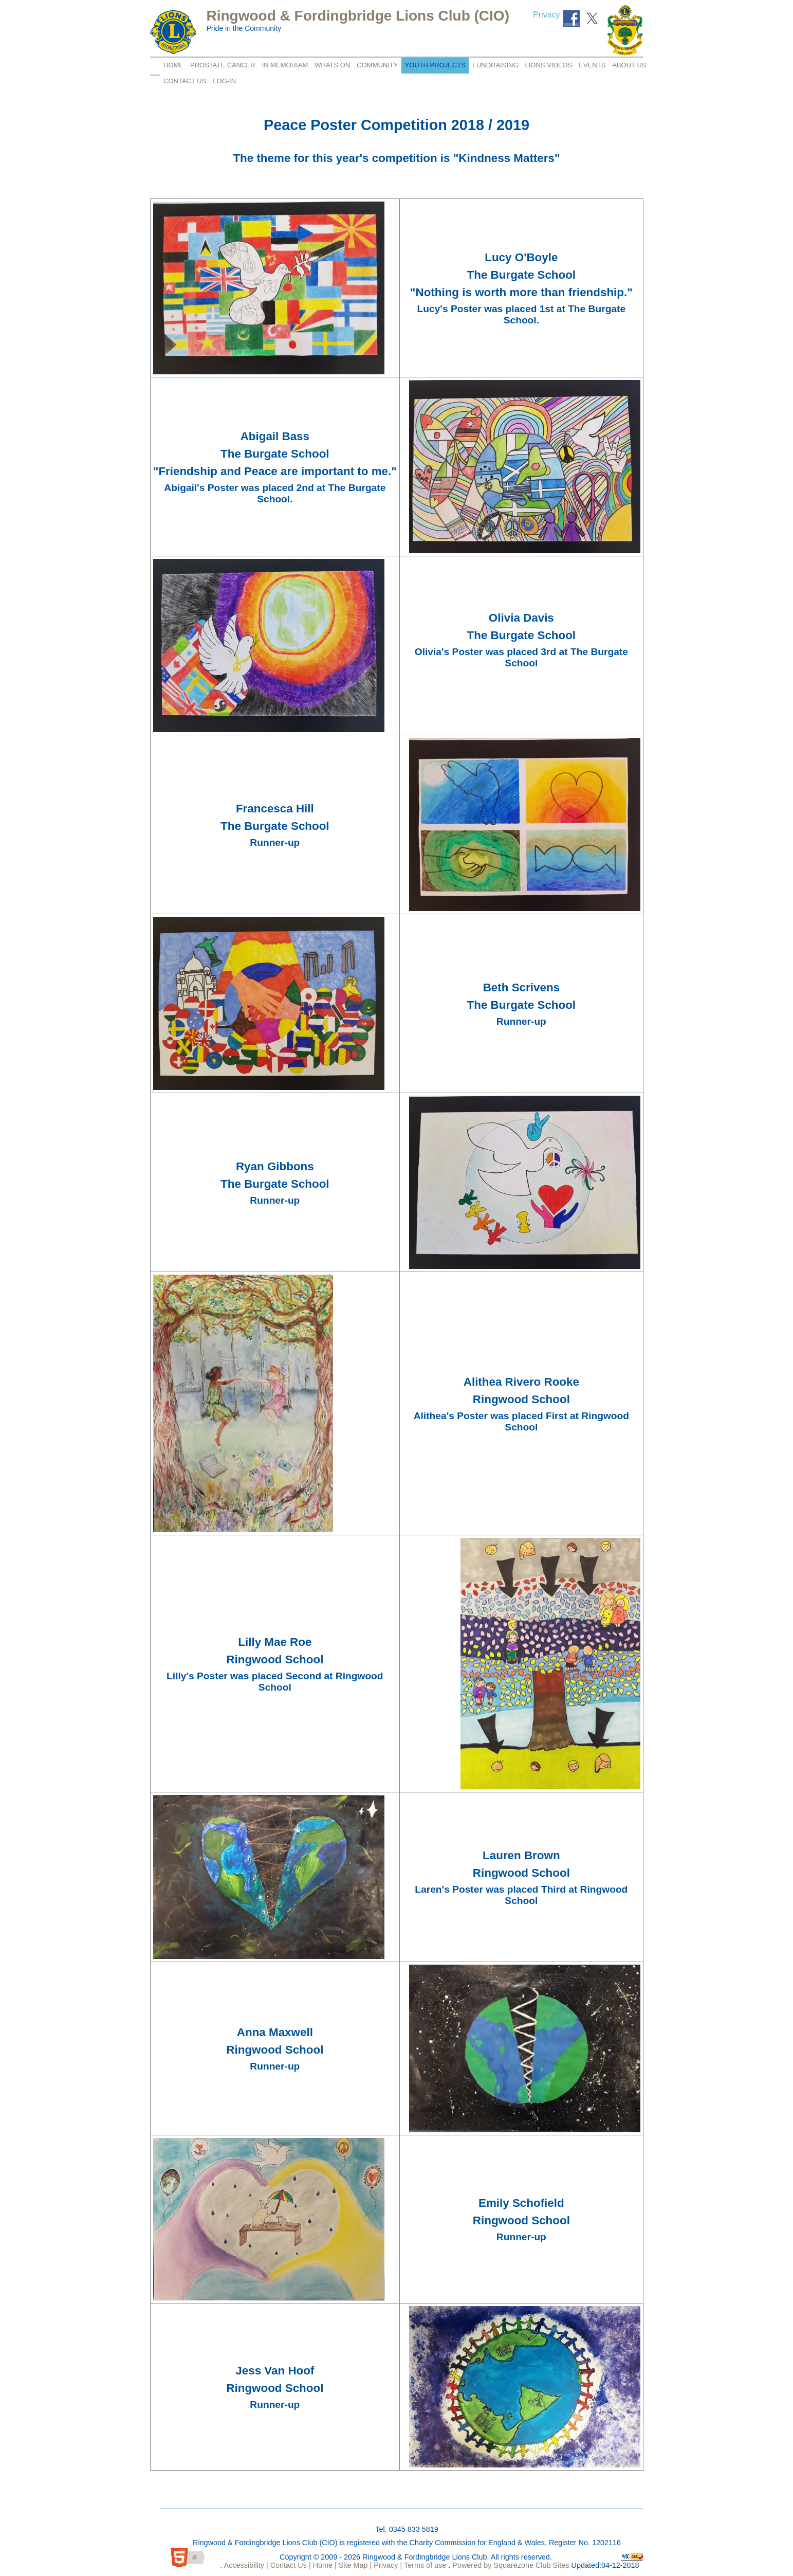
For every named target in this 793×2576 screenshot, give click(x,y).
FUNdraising (495, 65)
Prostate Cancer (222, 65)
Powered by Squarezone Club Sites (510, 2565)
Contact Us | (289, 2565)
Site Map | (354, 2565)
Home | (324, 2565)
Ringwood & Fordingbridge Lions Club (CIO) (358, 16)
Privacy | (387, 2565)
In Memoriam (285, 65)
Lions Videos (549, 65)
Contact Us (184, 81)
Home (173, 65)
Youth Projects (434, 65)
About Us (629, 65)
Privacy (546, 14)
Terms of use (424, 2565)
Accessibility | (245, 2565)
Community (377, 65)
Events (592, 65)
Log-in (224, 81)
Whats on (332, 65)
